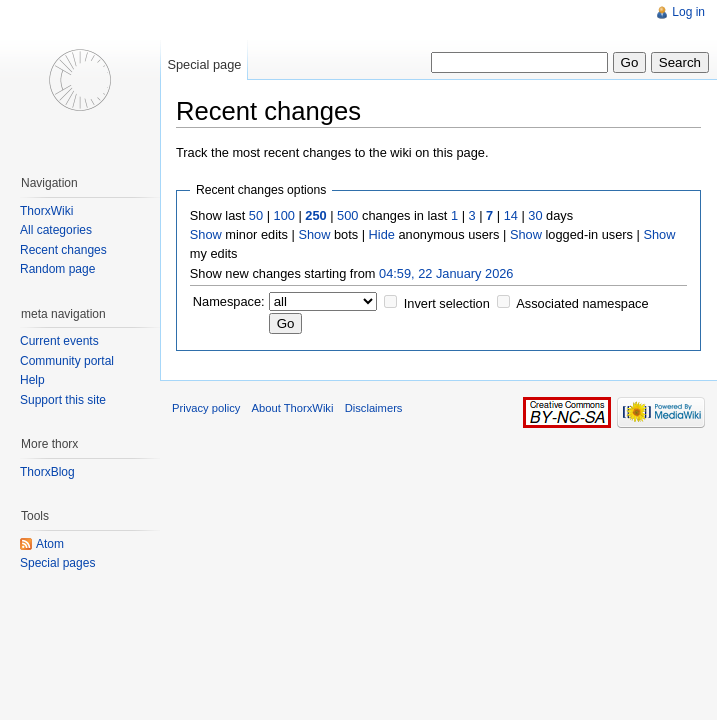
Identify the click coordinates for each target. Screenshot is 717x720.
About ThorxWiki (293, 408)
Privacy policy (206, 408)
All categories (56, 230)
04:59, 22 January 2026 (446, 273)
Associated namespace (582, 303)
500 (347, 215)
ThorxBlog (47, 472)
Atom (50, 544)
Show (206, 234)
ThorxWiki (46, 211)
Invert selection (447, 303)
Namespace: (229, 301)
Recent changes (63, 250)
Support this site (63, 400)
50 (256, 215)
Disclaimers (374, 408)
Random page (57, 269)
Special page (204, 64)
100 (284, 215)
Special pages (57, 563)
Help (32, 380)
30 (535, 215)
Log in (688, 12)
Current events (59, 341)
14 (511, 215)
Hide (382, 234)
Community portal (67, 361)
